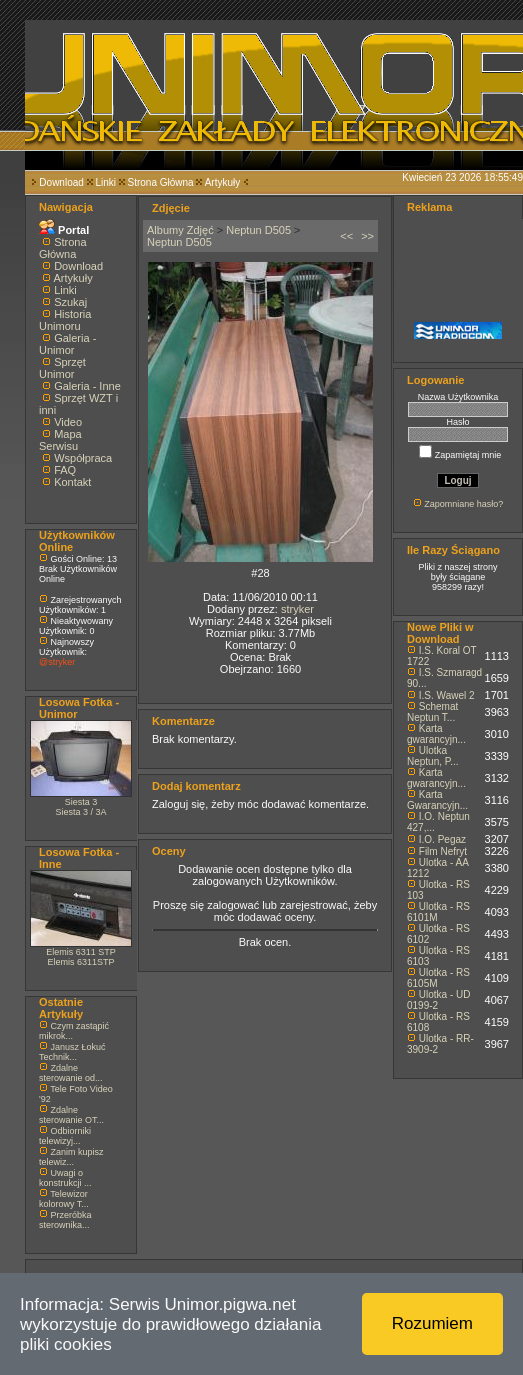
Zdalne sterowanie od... (71, 1073)
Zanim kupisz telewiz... (71, 1157)
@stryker (57, 662)
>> (367, 236)
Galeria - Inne (87, 386)
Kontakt (72, 482)
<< (346, 236)
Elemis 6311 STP (81, 952)
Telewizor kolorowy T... (64, 1199)
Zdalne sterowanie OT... (71, 1115)
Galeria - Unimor (67, 344)
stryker (297, 609)
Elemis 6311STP (80, 962)
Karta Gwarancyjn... (437, 800)
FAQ (65, 470)
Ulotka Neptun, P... (433, 756)
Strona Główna (161, 182)
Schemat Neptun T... (432, 712)
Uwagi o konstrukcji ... (65, 1178)
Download (61, 182)
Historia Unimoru (65, 320)
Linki (105, 182)
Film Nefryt (443, 851)
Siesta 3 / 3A (80, 812)
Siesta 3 (81, 802)
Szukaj (70, 302)
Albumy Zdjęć (180, 230)
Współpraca (83, 458)
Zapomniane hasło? (463, 504)
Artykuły (223, 182)
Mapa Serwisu (60, 440)
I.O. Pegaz (442, 839)
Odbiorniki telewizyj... (65, 1136)
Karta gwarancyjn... (436, 734)
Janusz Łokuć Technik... (72, 1052)
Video (68, 422)
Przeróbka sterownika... (65, 1220)
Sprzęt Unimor (62, 368)
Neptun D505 (258, 230)
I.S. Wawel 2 (447, 695)
